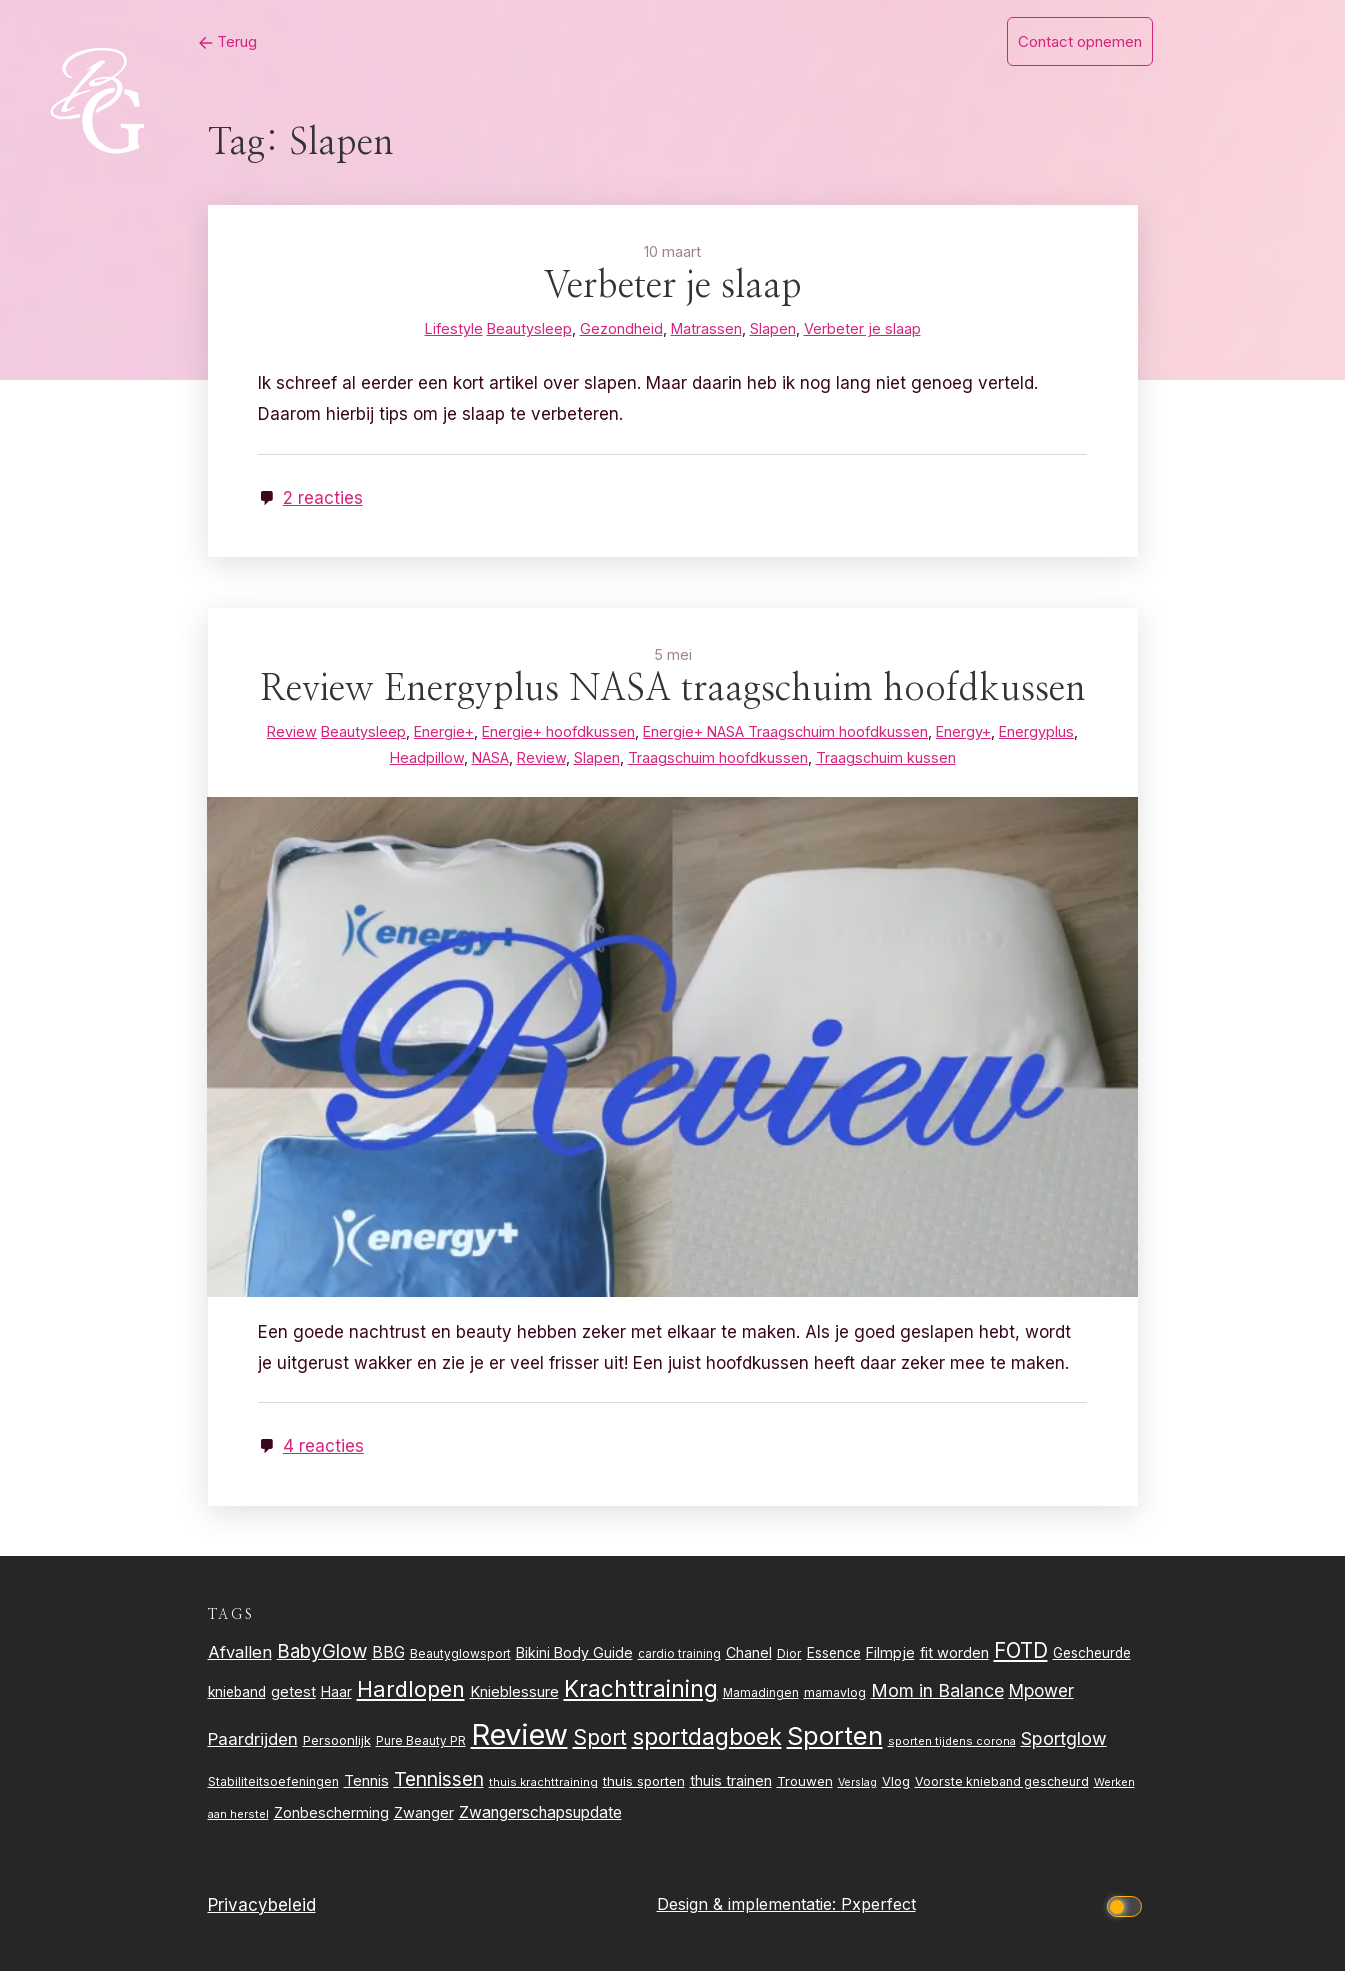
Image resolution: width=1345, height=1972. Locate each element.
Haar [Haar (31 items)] (336, 1692)
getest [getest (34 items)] (293, 1693)
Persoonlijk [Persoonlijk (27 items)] (337, 1741)
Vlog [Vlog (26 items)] (896, 1782)
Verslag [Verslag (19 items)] (857, 1783)
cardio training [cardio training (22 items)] (679, 1655)
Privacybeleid (262, 1906)
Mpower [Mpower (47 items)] (1041, 1691)
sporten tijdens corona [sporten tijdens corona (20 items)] (952, 1742)
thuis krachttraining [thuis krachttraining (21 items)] (543, 1783)
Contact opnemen (1080, 41)
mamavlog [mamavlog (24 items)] (835, 1693)
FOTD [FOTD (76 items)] (1021, 1651)
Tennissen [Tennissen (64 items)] (439, 1780)
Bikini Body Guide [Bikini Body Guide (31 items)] (574, 1653)
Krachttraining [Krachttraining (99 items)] (641, 1689)
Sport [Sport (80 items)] (600, 1738)
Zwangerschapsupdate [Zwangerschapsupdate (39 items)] (540, 1813)
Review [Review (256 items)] (519, 1735)
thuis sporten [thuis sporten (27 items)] (644, 1782)
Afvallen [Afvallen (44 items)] (240, 1653)
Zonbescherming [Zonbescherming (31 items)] (331, 1813)
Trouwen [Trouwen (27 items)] (805, 1782)
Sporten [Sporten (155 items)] (835, 1736)
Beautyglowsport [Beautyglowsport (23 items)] (460, 1654)
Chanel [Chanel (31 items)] (749, 1653)
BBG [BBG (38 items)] (388, 1653)
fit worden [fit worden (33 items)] (954, 1654)
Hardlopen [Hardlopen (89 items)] (411, 1690)
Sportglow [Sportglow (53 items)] (1064, 1739)
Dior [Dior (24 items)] (789, 1654)
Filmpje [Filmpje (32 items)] (890, 1653)
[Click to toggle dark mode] (1127, 1905)
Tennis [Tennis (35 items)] (366, 1781)
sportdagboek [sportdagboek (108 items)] (707, 1738)
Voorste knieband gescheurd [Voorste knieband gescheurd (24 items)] (1002, 1782)
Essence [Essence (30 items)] (834, 1654)
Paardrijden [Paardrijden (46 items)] (253, 1740)
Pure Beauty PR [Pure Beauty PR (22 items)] (421, 1742)
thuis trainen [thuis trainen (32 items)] (731, 1781)
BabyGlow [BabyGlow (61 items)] (322, 1652)
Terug (222, 41)
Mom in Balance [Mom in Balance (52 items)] (937, 1691)
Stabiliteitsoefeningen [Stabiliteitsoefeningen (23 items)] (273, 1782)
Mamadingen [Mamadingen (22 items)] (761, 1694)
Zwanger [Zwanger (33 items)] (424, 1814)
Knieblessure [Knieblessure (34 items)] (514, 1693)
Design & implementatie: (749, 1905)
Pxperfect (878, 1905)
